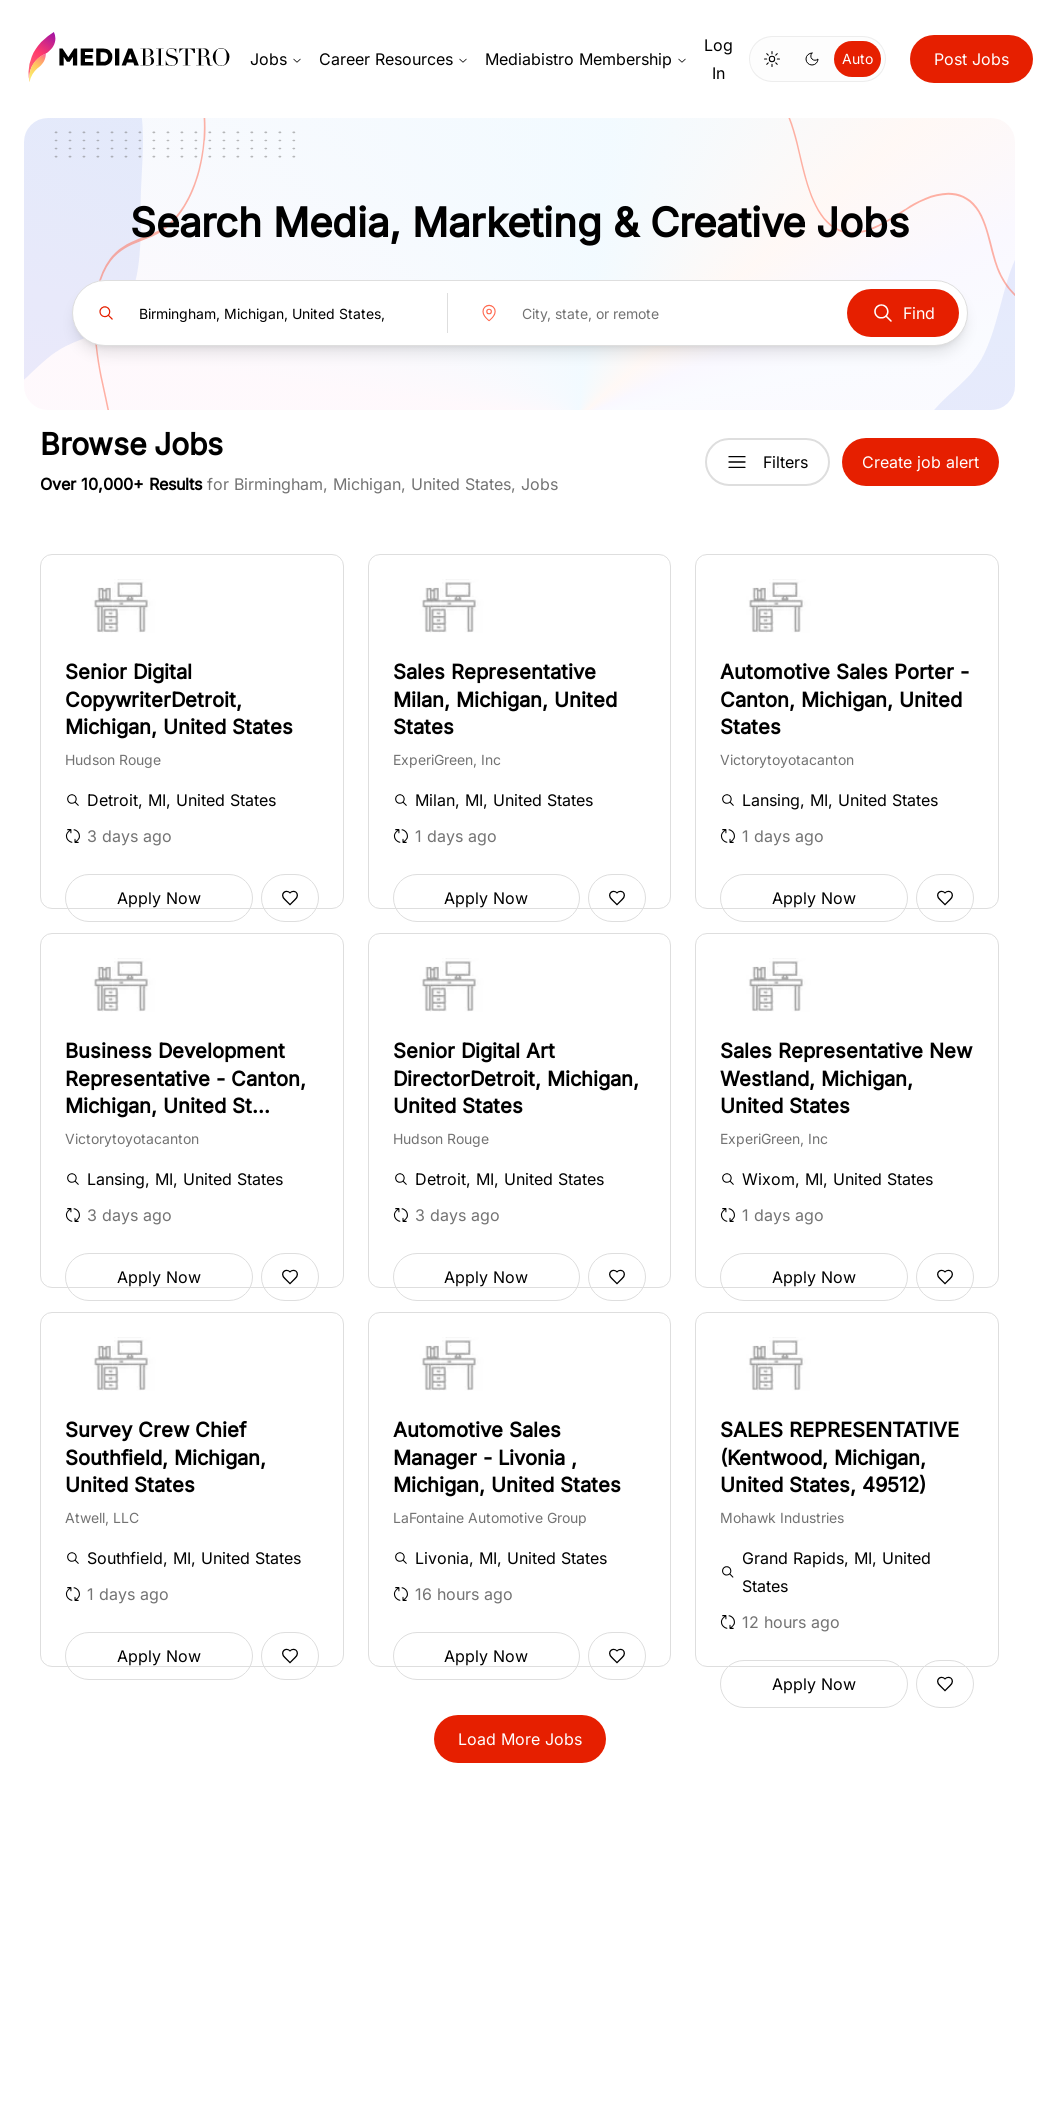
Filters (767, 462)
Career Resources (394, 59)
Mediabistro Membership (586, 59)
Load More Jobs (520, 1739)
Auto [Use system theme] (857, 58)
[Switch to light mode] (772, 59)
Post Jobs (971, 59)
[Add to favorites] (290, 898)
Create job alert (920, 462)
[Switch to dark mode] (812, 59)
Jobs (276, 59)
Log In (718, 59)
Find (903, 313)
